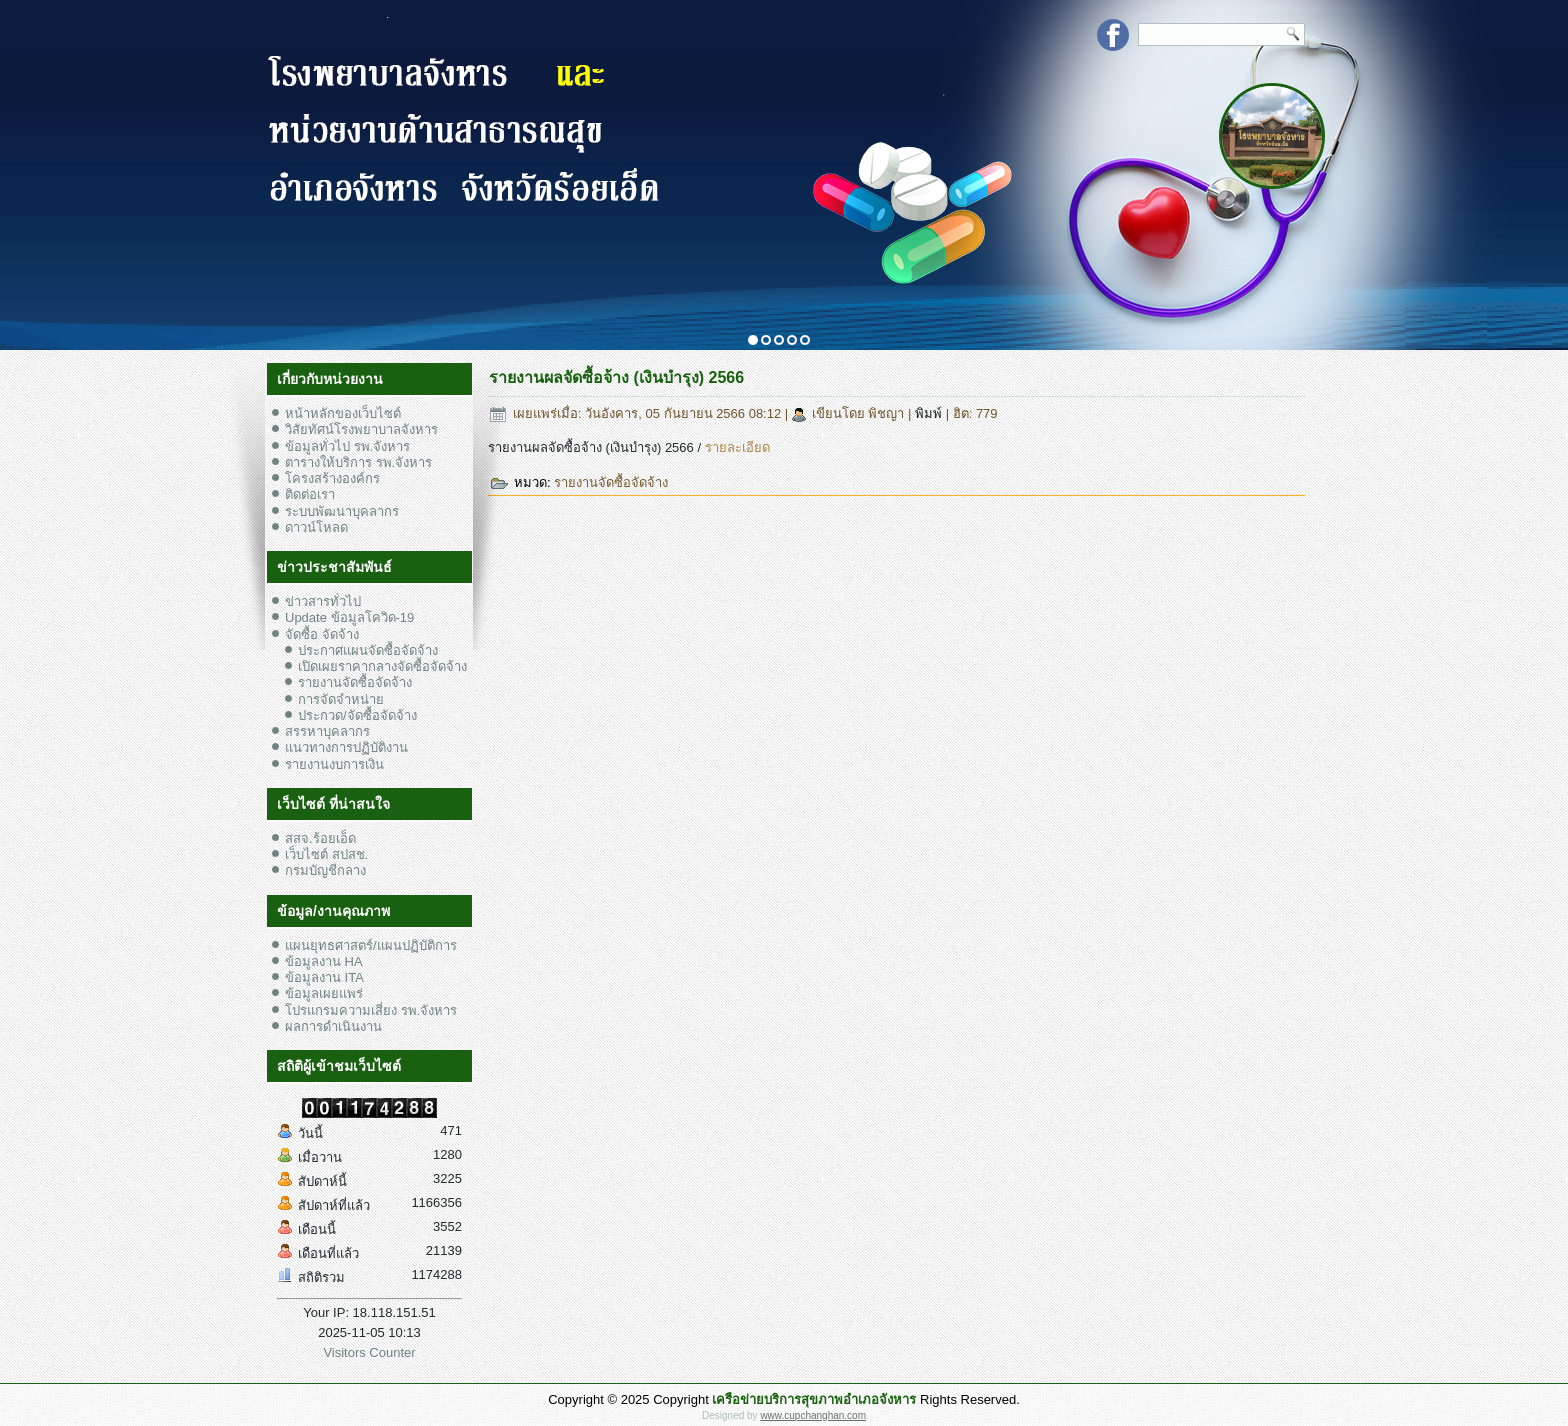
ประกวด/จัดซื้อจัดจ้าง (357, 715)
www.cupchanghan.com (813, 1415)
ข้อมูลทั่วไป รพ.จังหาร (347, 446)
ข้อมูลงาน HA (324, 961)
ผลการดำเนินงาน (333, 1026)
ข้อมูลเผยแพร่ (324, 993)
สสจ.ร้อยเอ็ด (320, 838)
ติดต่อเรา (310, 494)
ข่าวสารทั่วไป (323, 601)
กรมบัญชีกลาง (325, 870)
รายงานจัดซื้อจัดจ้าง (355, 682)
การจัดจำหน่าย (341, 699)
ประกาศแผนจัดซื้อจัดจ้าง (368, 650)
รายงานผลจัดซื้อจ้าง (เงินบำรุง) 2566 (616, 377)
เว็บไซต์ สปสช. (326, 854)
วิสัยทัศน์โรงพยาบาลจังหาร (361, 429)
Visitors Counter (369, 1352)
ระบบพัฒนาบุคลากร (342, 511)
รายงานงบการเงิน (334, 764)
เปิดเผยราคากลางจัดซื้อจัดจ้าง (382, 666)
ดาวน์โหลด (316, 527)
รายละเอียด (737, 447)
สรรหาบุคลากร (327, 731)
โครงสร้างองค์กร (332, 478)
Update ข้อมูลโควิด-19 (349, 617)
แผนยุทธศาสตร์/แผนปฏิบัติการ (371, 945)
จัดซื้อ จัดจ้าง (322, 634)
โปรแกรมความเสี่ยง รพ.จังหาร (371, 1010)
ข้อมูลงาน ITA (324, 977)
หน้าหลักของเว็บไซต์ (343, 413)
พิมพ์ (930, 413)
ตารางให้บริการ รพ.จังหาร (358, 462)
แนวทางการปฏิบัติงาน (346, 747)
